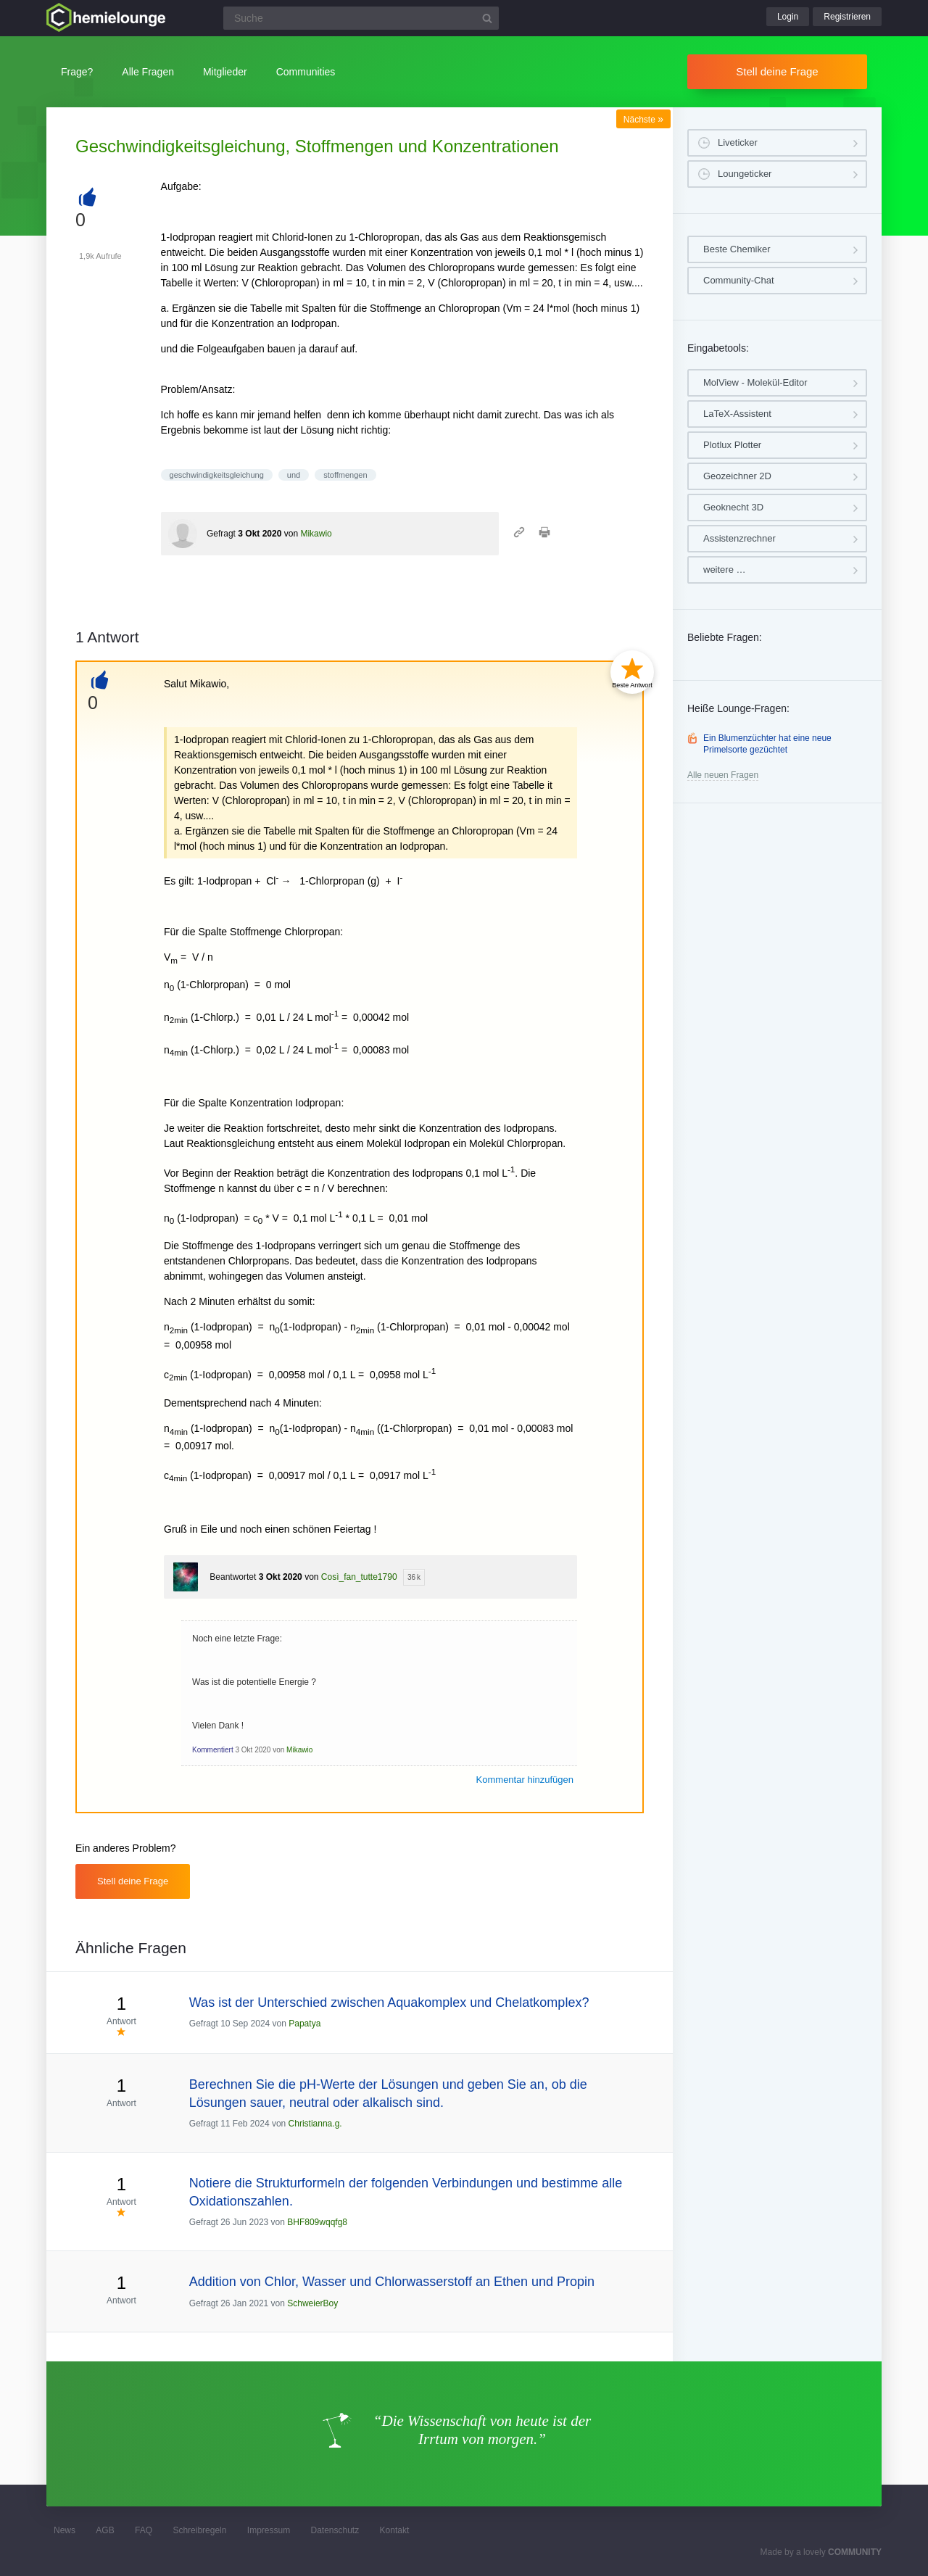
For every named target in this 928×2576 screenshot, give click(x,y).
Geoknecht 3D (733, 507)
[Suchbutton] (487, 18)
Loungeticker (744, 173)
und (293, 475)
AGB (105, 2530)
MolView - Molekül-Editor (755, 382)
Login (787, 17)
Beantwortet (233, 1577)
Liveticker (738, 142)
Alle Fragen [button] (148, 72)
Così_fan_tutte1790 (359, 1577)
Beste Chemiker (736, 249)
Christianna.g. (315, 2124)
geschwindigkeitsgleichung (217, 475)
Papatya (304, 2023)
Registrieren (847, 17)
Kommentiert (212, 1750)
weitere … (724, 569)
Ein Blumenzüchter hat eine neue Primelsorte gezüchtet (767, 744)
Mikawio (315, 534)
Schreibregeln (199, 2530)
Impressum (268, 2530)
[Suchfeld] (361, 18)
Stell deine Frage (777, 71)
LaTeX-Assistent (737, 413)
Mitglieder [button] (225, 72)
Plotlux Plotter (732, 444)
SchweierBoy (312, 2303)
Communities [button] (306, 72)
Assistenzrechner (739, 538)
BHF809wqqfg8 (317, 2222)
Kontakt (395, 2530)
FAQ (143, 2530)
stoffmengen (345, 475)
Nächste (643, 120)
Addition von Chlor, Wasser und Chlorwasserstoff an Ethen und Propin (391, 2281)
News (64, 2530)
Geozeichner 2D (737, 476)
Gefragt (221, 534)
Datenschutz (334, 2530)
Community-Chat (738, 280)
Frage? (77, 72)
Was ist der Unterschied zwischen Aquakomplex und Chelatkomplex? (389, 2002)
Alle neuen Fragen (722, 775)
